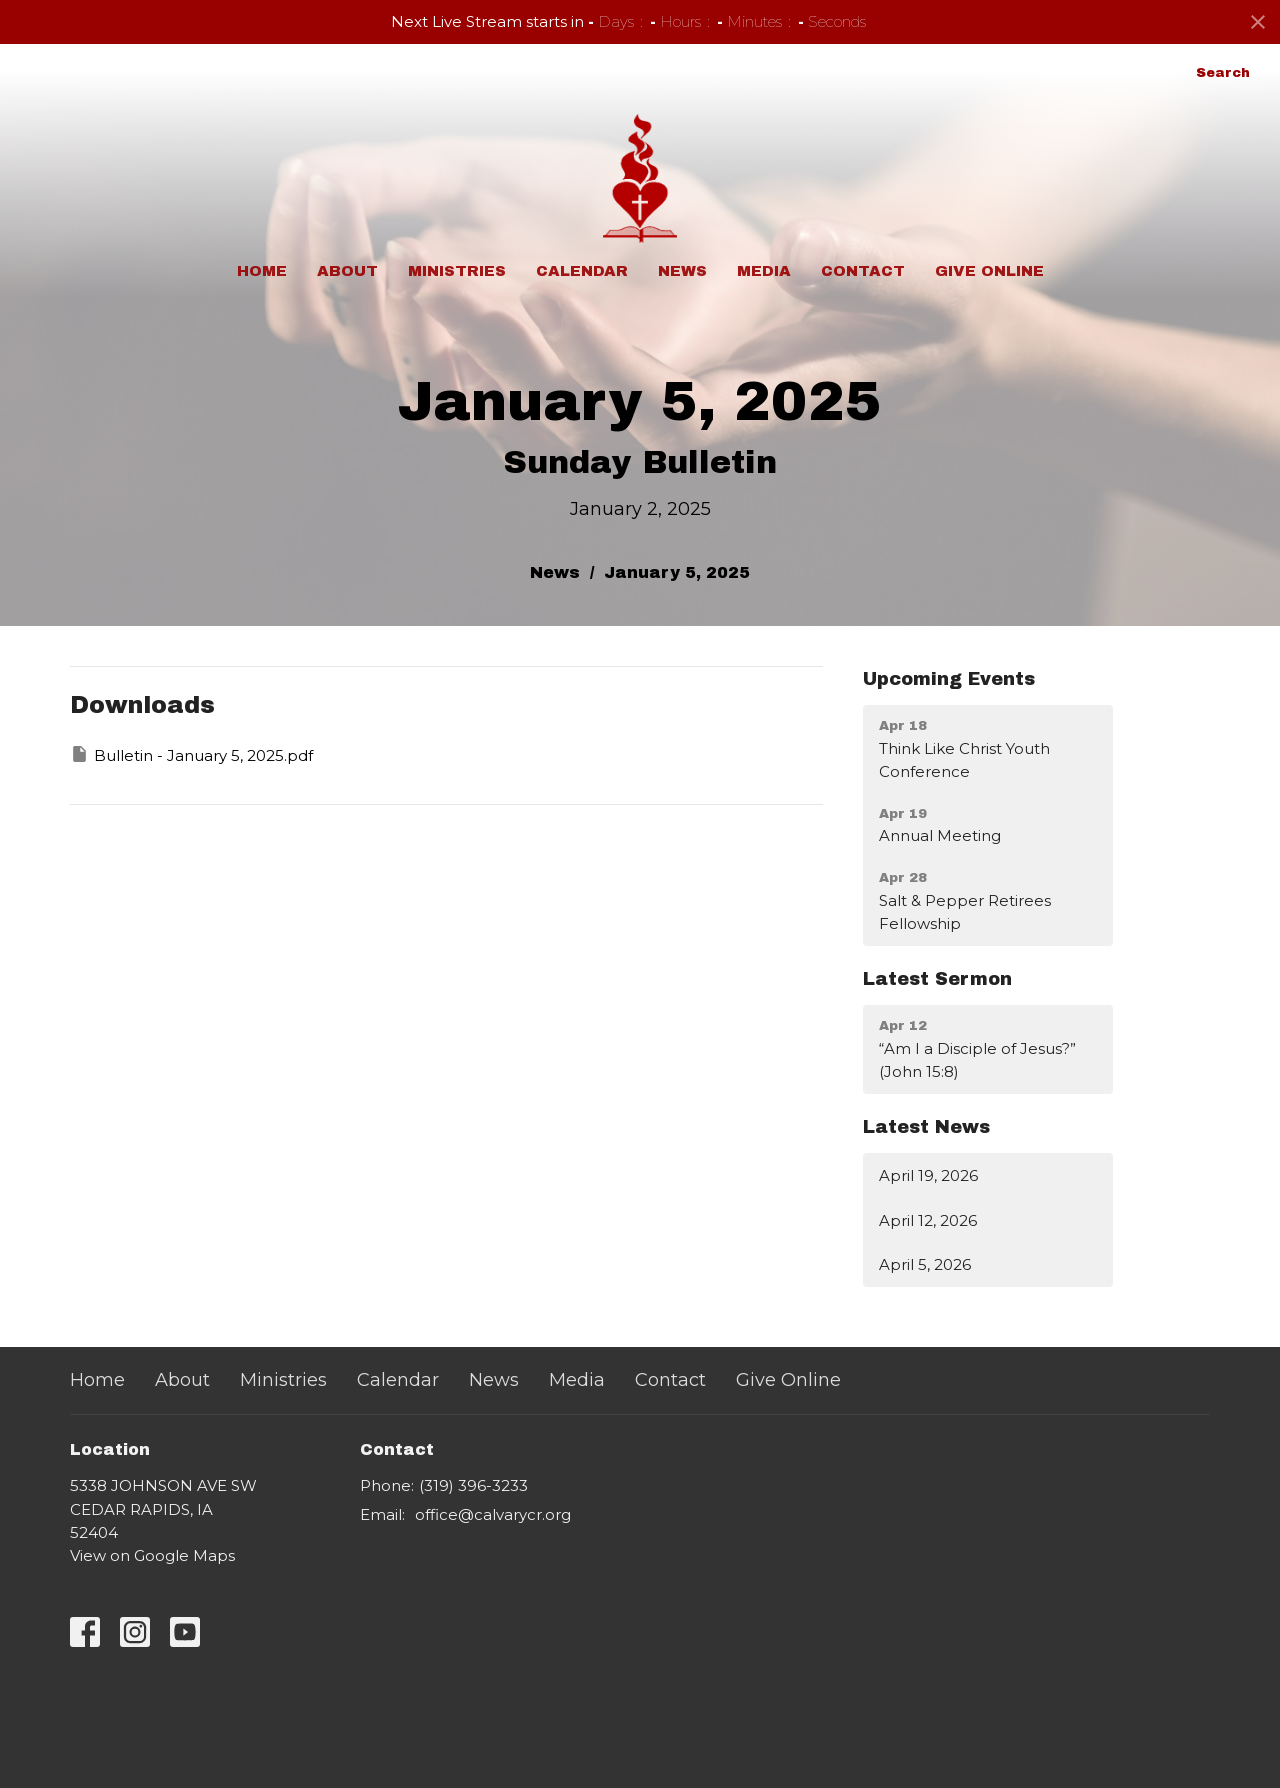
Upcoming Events (949, 679)
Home (262, 271)
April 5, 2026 (925, 1264)
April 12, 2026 (928, 1220)
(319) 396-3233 (473, 1485)
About (347, 271)
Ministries (457, 271)
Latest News (926, 1127)
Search (1223, 73)
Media (764, 271)
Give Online (989, 271)
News (682, 271)
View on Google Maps (152, 1555)
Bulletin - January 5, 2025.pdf (191, 754)
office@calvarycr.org (493, 1514)
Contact (863, 271)
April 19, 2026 (928, 1175)
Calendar (582, 271)
